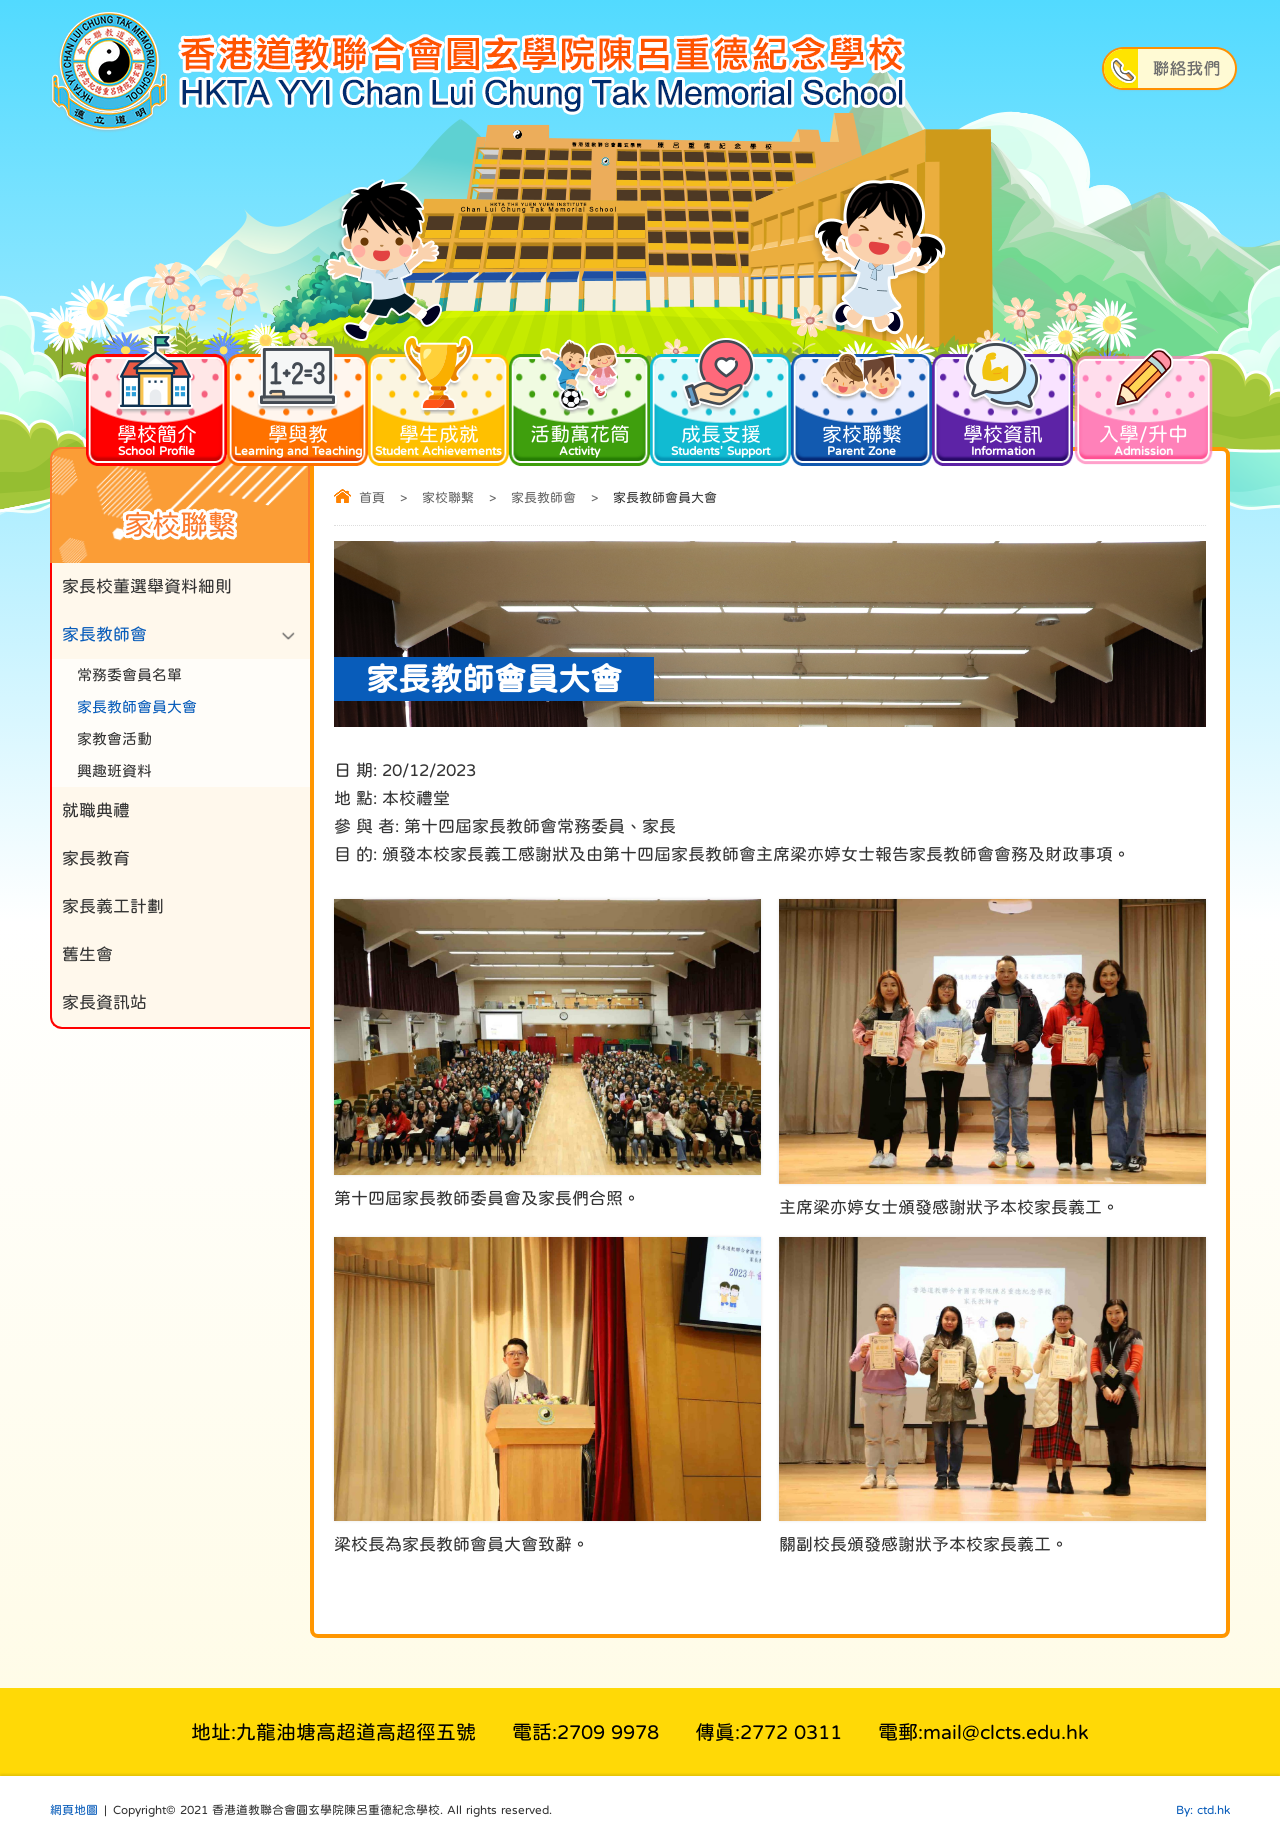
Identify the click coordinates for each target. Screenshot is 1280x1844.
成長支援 (720, 404)
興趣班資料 (114, 770)
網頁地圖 (74, 1810)
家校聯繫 (861, 404)
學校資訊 (1002, 404)
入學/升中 (1143, 404)
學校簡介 (156, 404)
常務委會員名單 (129, 674)
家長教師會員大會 (137, 706)
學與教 (297, 404)
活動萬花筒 (579, 404)
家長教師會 (543, 497)
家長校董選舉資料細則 (147, 586)
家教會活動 (114, 738)
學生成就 (438, 404)
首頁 (372, 497)
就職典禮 (96, 810)
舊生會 (87, 954)
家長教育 (96, 858)
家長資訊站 (104, 1002)
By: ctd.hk (1203, 1810)
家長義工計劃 (113, 906)
